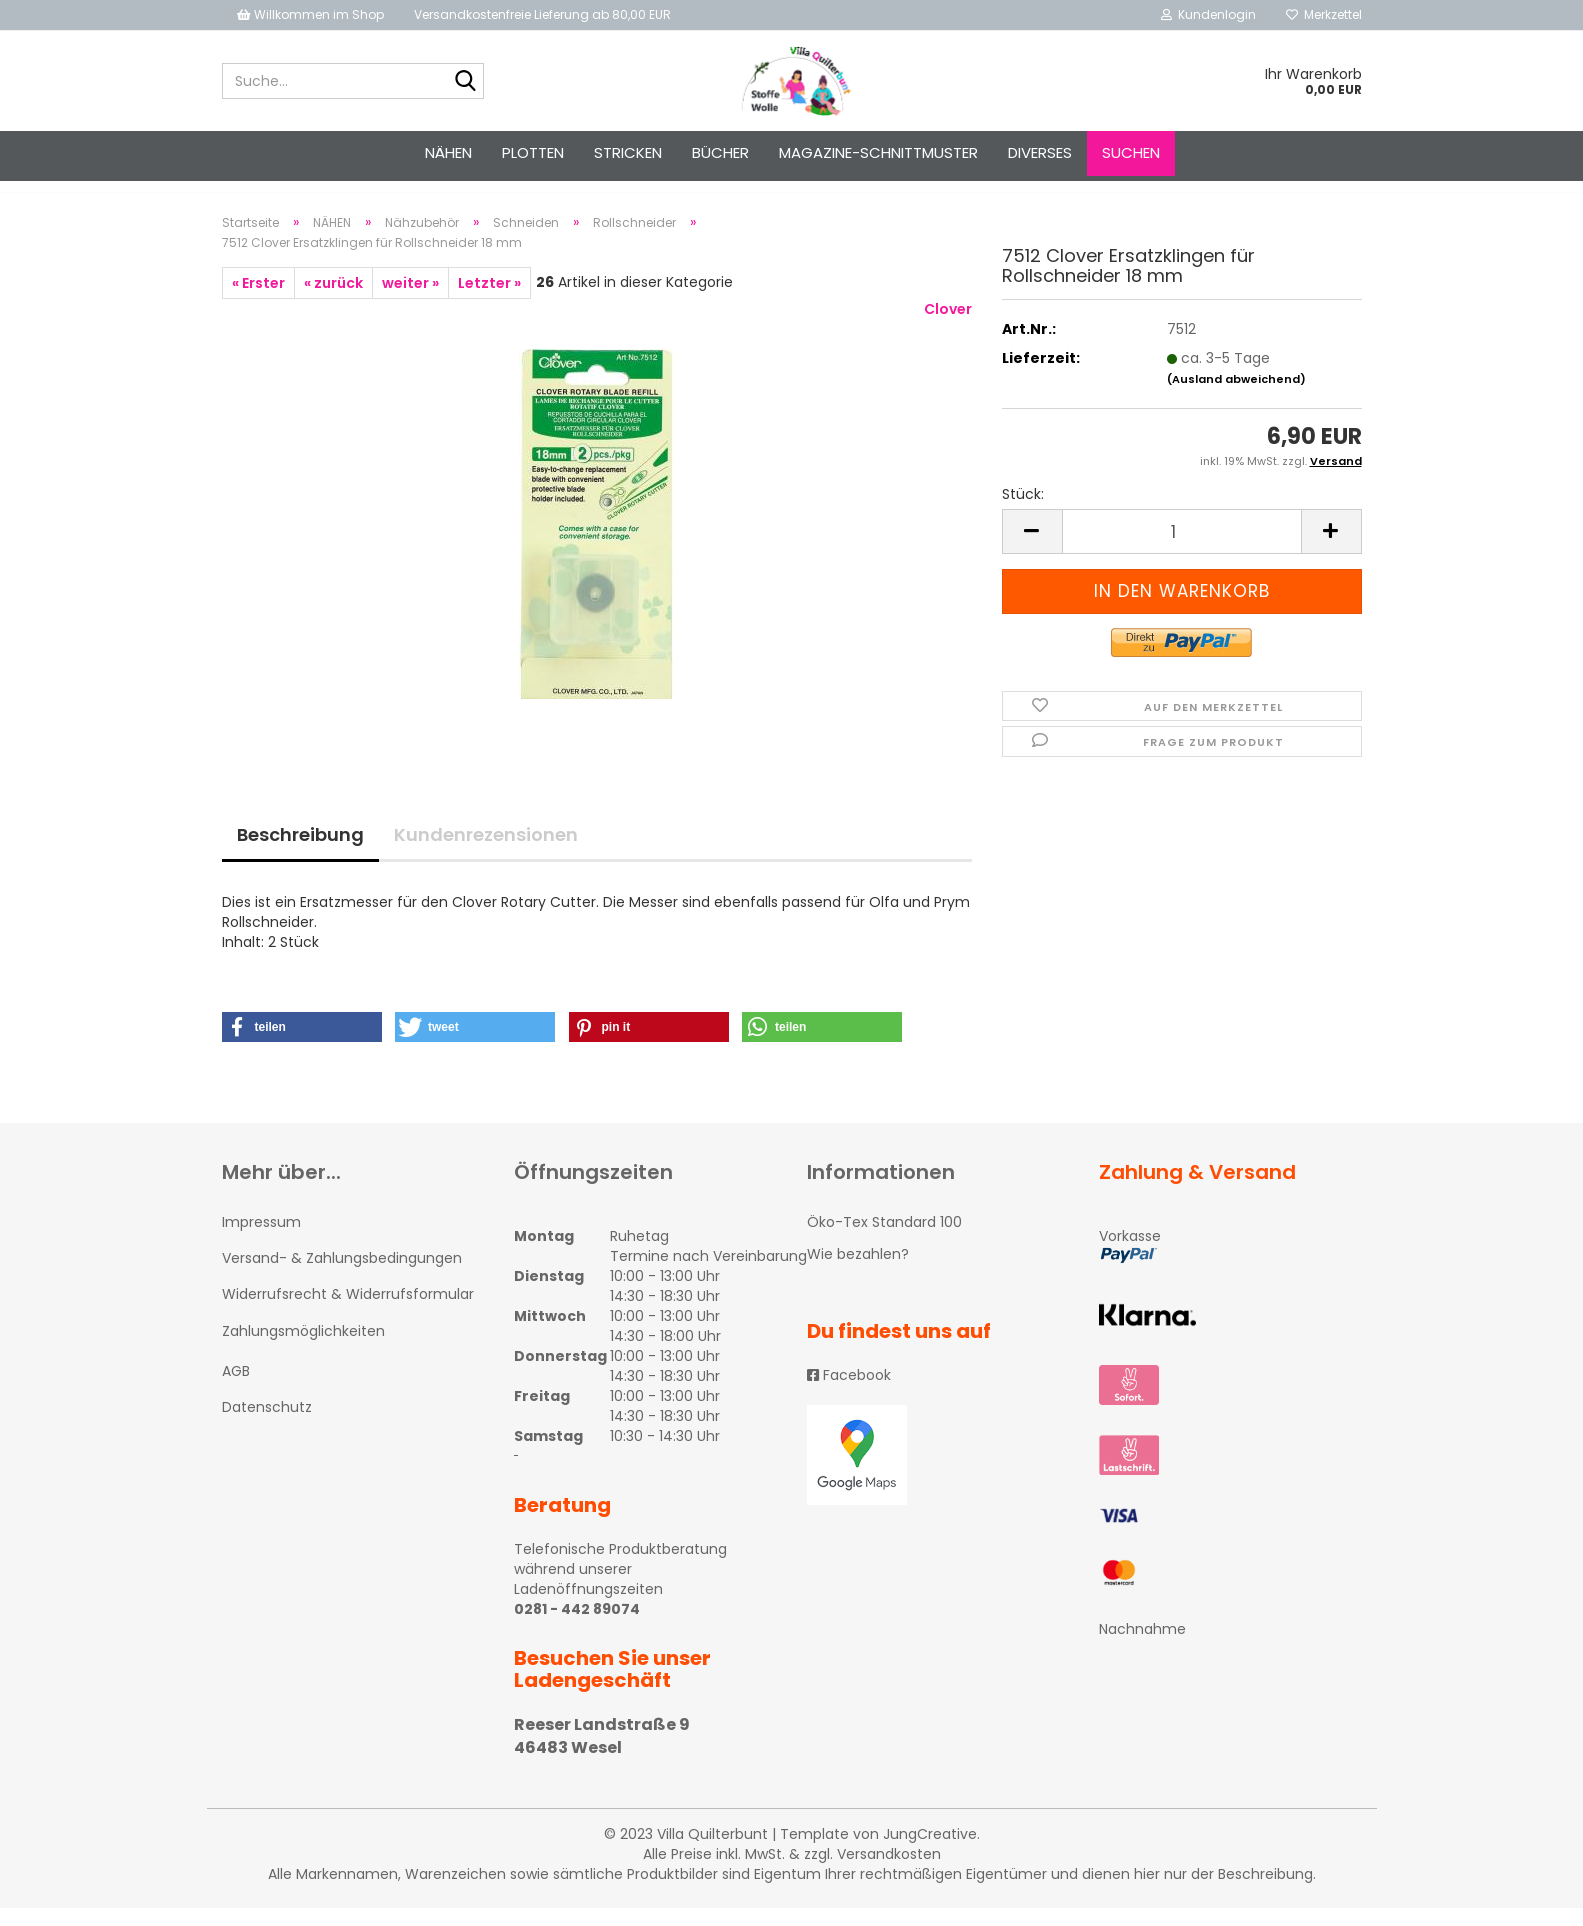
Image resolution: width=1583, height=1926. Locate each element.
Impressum (261, 1240)
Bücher (720, 152)
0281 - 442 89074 (577, 1627)
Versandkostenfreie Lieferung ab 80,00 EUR (542, 14)
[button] (302, 1045)
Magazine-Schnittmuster (878, 152)
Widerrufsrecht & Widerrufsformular (348, 1312)
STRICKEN (628, 152)
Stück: (1023, 512)
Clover (948, 327)
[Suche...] (465, 82)
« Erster (258, 301)
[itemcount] (1182, 549)
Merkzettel (1324, 14)
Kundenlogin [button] (1208, 14)
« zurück (333, 301)
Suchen (1131, 152)
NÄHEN (448, 152)
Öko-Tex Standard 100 (884, 1240)
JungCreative (930, 1852)
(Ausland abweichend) (1236, 397)
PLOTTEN (533, 152)
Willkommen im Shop (310, 14)
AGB (236, 1389)
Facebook (849, 1393)
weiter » (410, 301)
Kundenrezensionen (486, 852)
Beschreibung (300, 852)
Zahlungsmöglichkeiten (303, 1349)
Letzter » (489, 301)
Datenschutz (267, 1425)
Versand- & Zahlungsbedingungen (342, 1276)
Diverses (1040, 152)
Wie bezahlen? (858, 1272)
